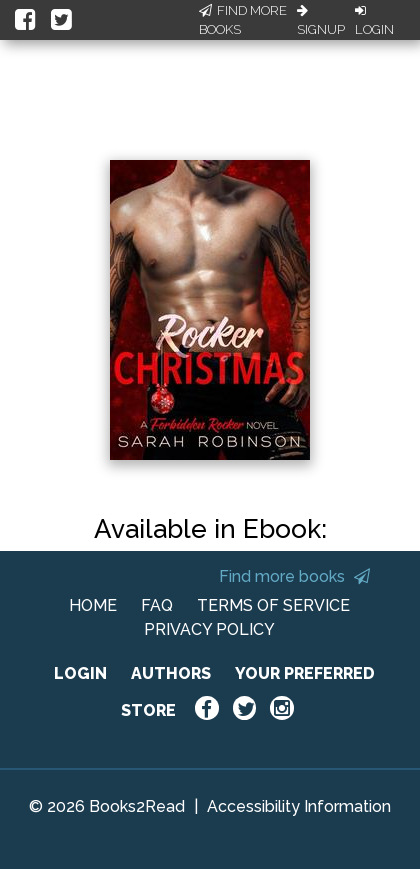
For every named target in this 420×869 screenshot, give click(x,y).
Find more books (294, 576)
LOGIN (80, 673)
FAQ (157, 605)
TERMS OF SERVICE (273, 605)
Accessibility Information (299, 806)
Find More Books (243, 20)
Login (374, 21)
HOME (93, 605)
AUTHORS (171, 673)
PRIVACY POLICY (209, 629)
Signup (321, 21)
